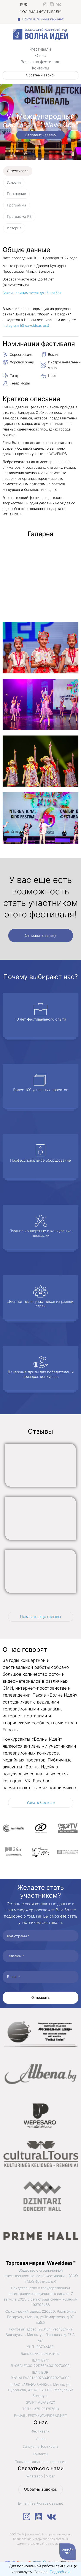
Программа (16, 205)
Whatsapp (34, 2476)
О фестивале (18, 171)
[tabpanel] (40, 547)
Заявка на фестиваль (40, 61)
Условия (14, 182)
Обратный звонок (40, 75)
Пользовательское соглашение (40, 2461)
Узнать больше (41, 1802)
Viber (50, 2476)
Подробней (60, 2572)
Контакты (40, 68)
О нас (40, 55)
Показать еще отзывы (40, 1616)
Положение (16, 193)
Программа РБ (19, 216)
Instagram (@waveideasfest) (26, 325)
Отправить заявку (40, 135)
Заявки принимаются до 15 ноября (32, 293)
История (14, 228)
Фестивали (40, 49)
